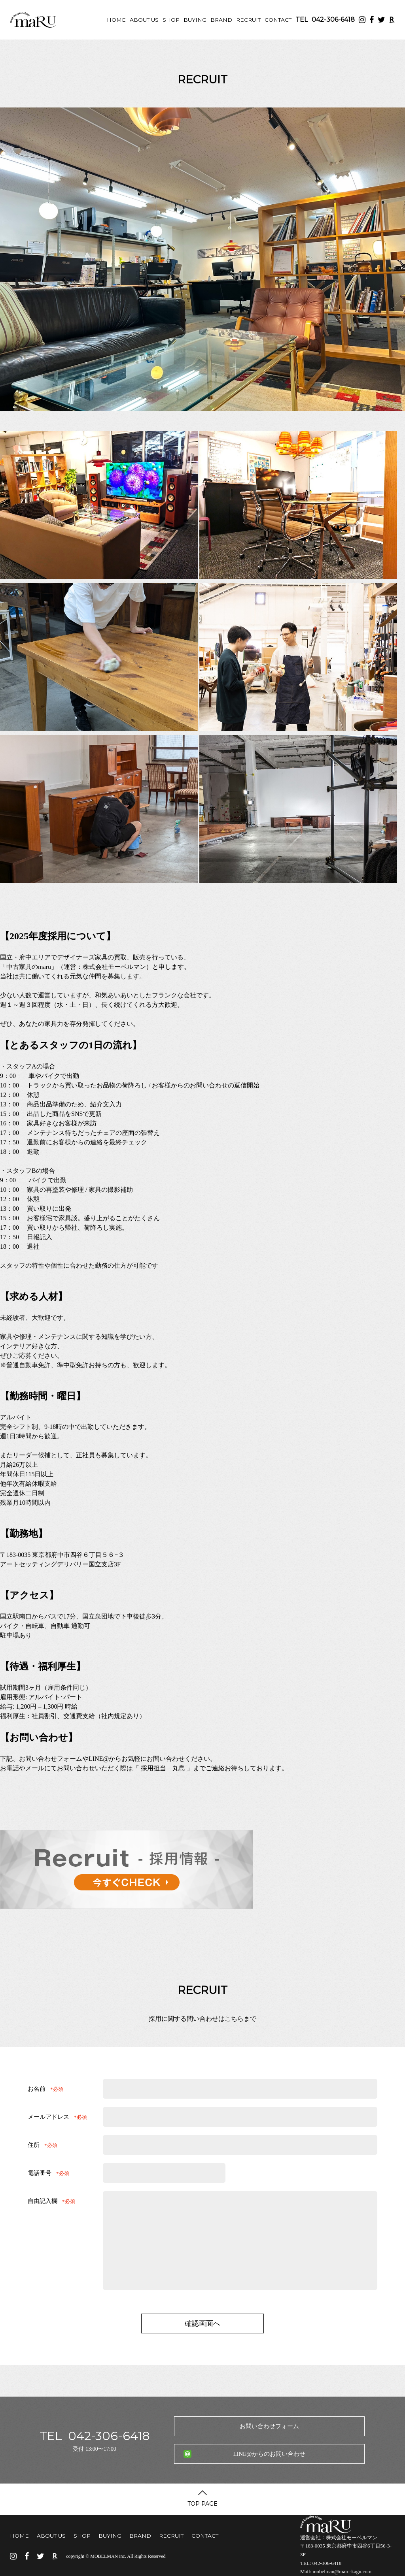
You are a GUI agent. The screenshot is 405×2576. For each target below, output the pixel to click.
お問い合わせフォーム (269, 2426)
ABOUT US (144, 20)
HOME (116, 20)
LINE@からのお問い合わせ (269, 2454)
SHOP (171, 20)
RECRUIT (248, 20)
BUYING (195, 20)
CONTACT (278, 20)
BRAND (221, 20)
